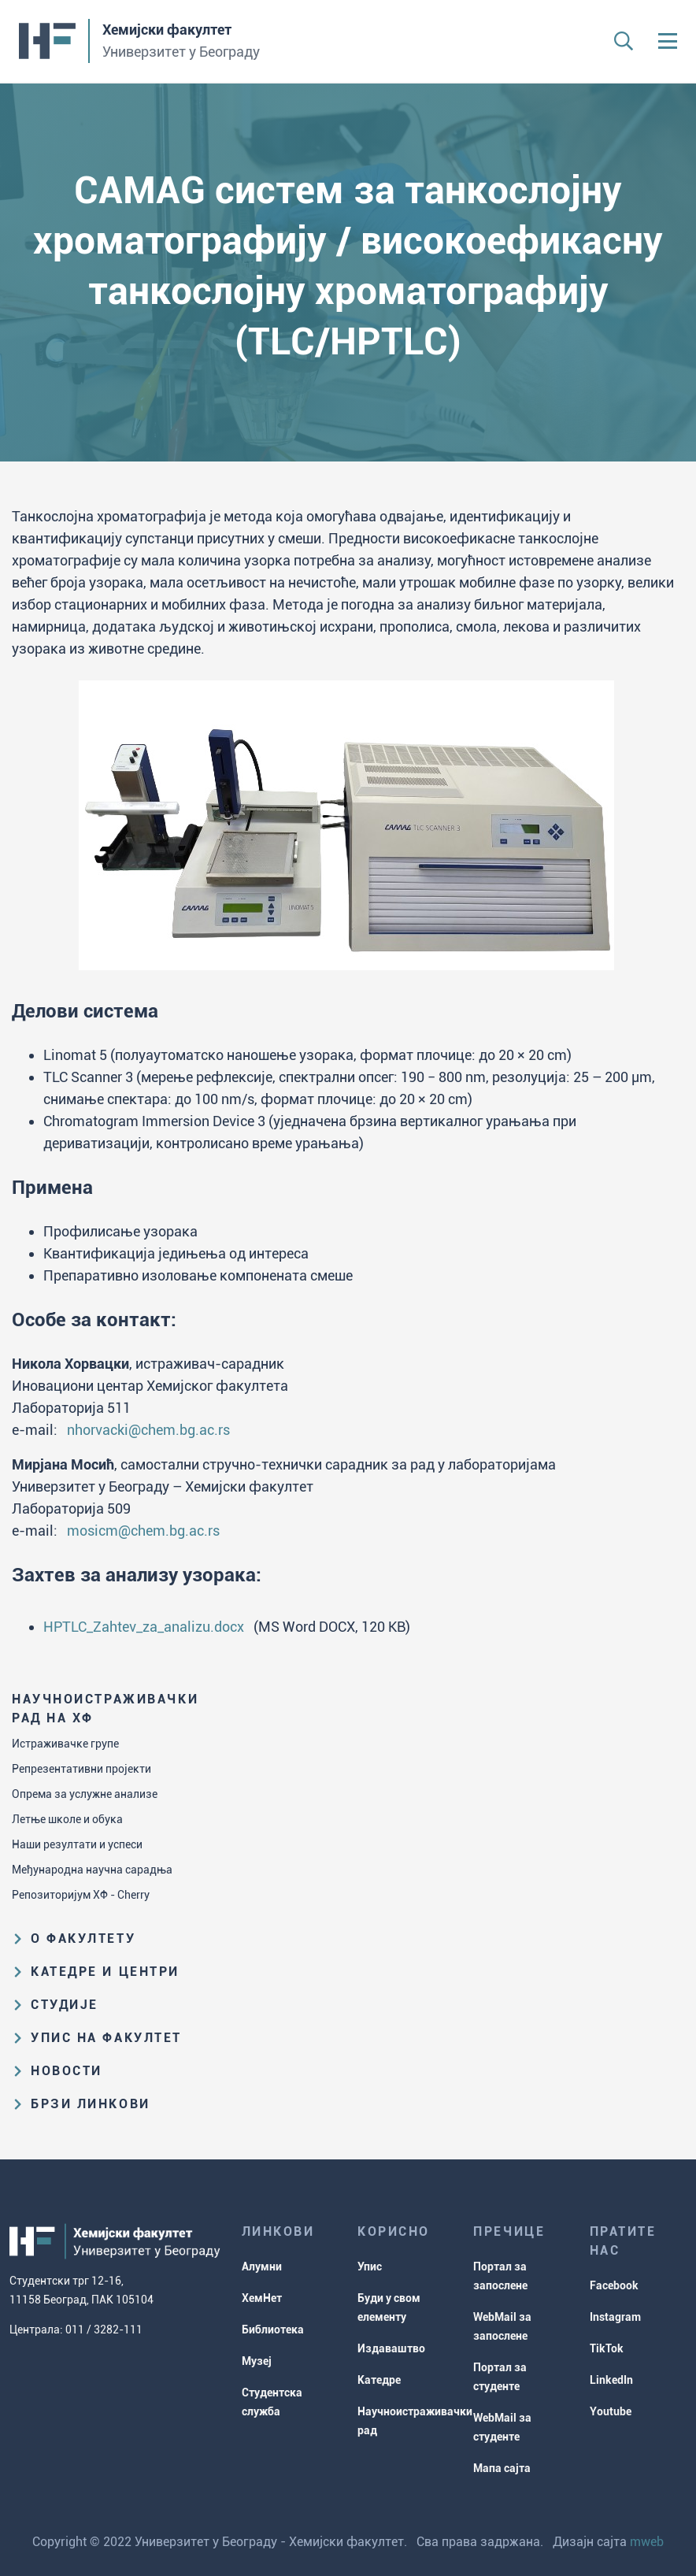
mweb (647, 2541)
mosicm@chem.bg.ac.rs (143, 1530)
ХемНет (262, 2298)
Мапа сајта (502, 2468)
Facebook (614, 2285)
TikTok (607, 2348)
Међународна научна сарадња (92, 1869)
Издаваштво (391, 2348)
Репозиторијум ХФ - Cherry (81, 1894)
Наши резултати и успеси (77, 1844)
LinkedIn (611, 2380)
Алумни (262, 2266)
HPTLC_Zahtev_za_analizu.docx (143, 1626)
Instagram (615, 2317)
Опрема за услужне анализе (84, 1794)
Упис (369, 2266)
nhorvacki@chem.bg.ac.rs (148, 1429)
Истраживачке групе (65, 1743)
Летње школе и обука (67, 1819)
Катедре (379, 2380)
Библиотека (273, 2329)
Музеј (257, 2361)
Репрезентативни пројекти (81, 1768)
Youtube (610, 2411)
